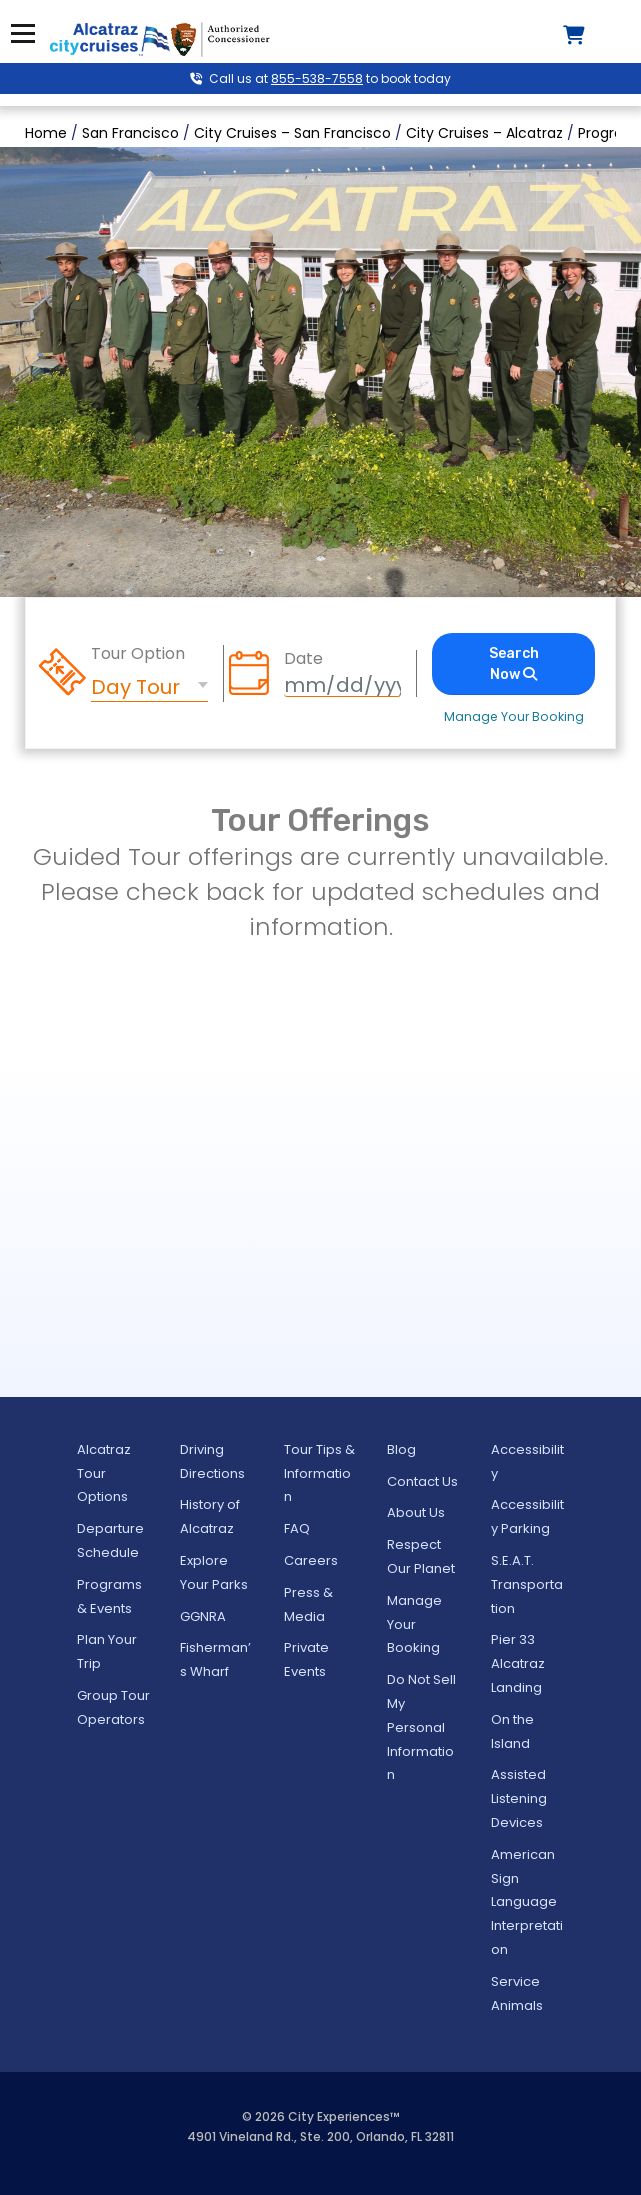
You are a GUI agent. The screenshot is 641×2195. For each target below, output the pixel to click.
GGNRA (203, 1616)
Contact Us (422, 1481)
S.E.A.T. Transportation (527, 1584)
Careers (311, 1560)
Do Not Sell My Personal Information (421, 1727)
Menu (22, 33)
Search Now (514, 664)
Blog (401, 1449)
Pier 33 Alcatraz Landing (518, 1663)
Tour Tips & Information (319, 1473)
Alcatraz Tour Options (104, 1473)
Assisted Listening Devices (519, 1798)
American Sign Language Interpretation (527, 1902)
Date (303, 659)
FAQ (297, 1528)
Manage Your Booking (514, 716)
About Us (416, 1512)
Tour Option (138, 654)
